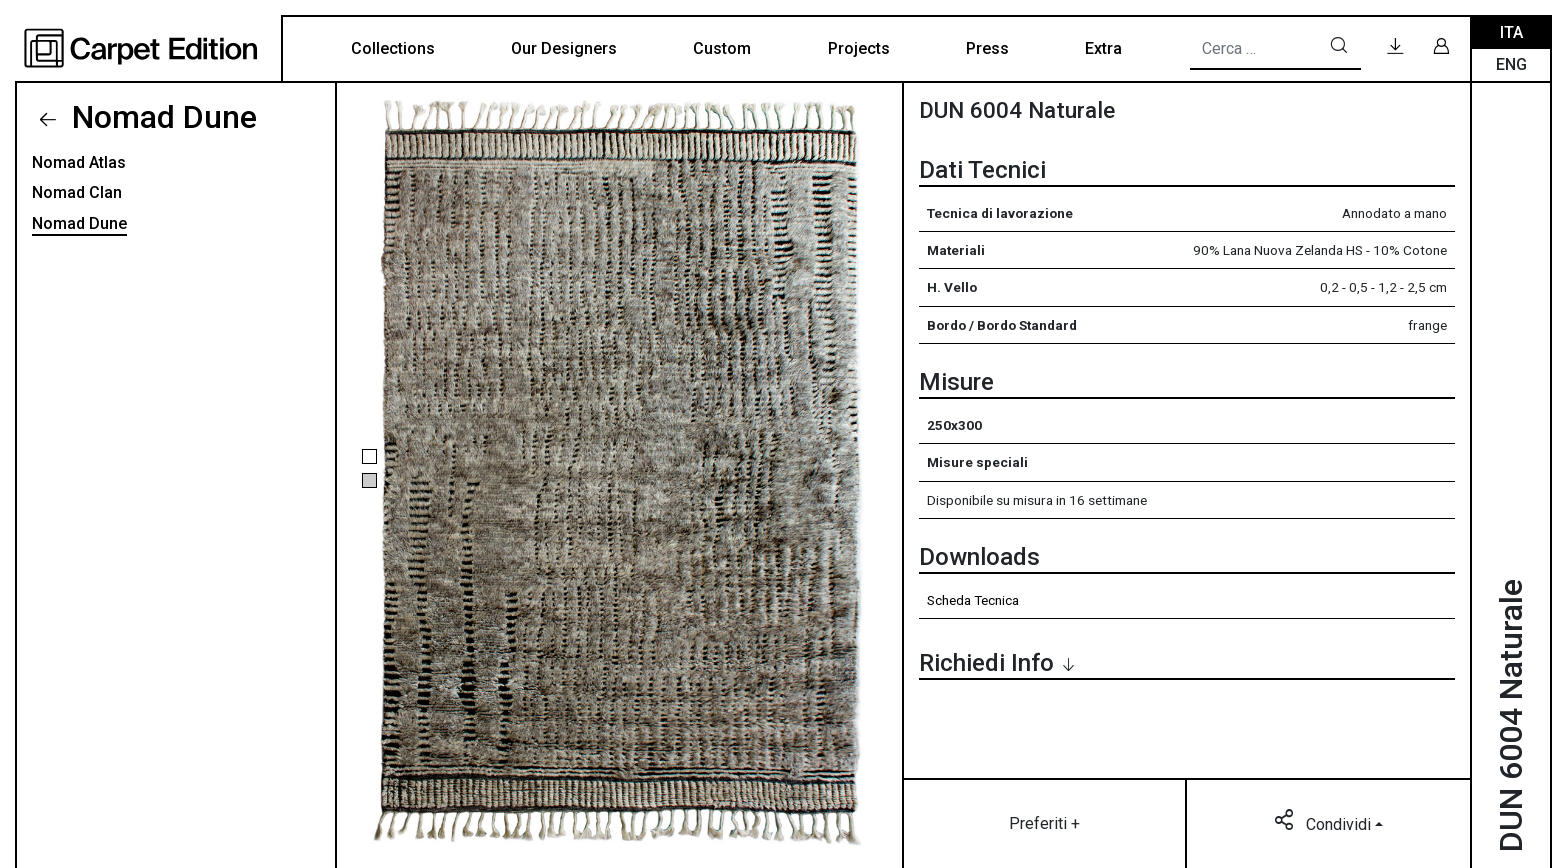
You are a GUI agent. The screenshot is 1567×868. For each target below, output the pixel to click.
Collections (393, 48)
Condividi (1324, 823)
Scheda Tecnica (973, 600)
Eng (1511, 64)
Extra (1103, 48)
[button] (369, 456)
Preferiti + (1044, 823)
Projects (859, 48)
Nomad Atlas (79, 162)
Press (987, 48)
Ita (1511, 32)
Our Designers (564, 48)
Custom (722, 48)
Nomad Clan (77, 192)
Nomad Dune (160, 117)
